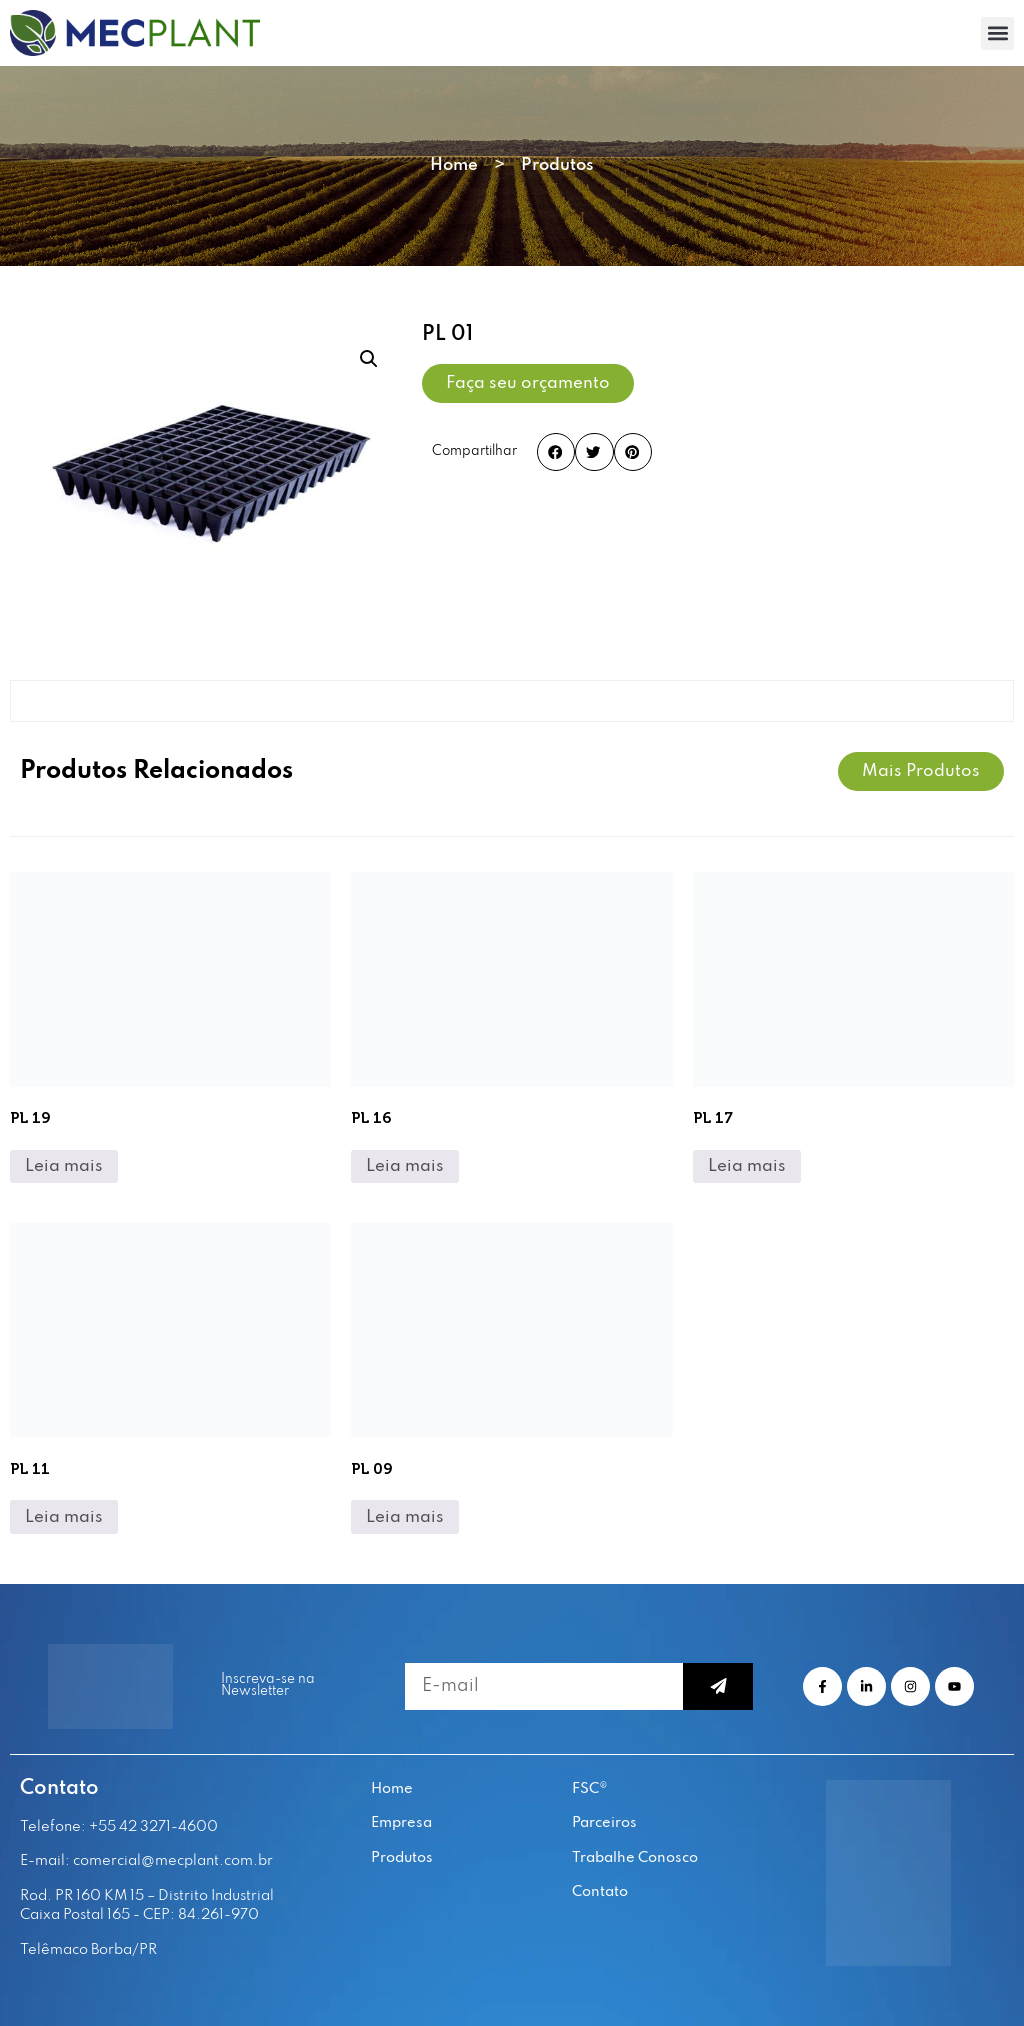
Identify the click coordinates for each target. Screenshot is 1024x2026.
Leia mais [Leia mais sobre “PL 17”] (747, 1166)
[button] (997, 33)
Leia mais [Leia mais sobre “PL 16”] (405, 1166)
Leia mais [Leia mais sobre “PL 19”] (64, 1166)
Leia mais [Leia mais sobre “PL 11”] (64, 1517)
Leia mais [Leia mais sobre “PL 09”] (405, 1517)
